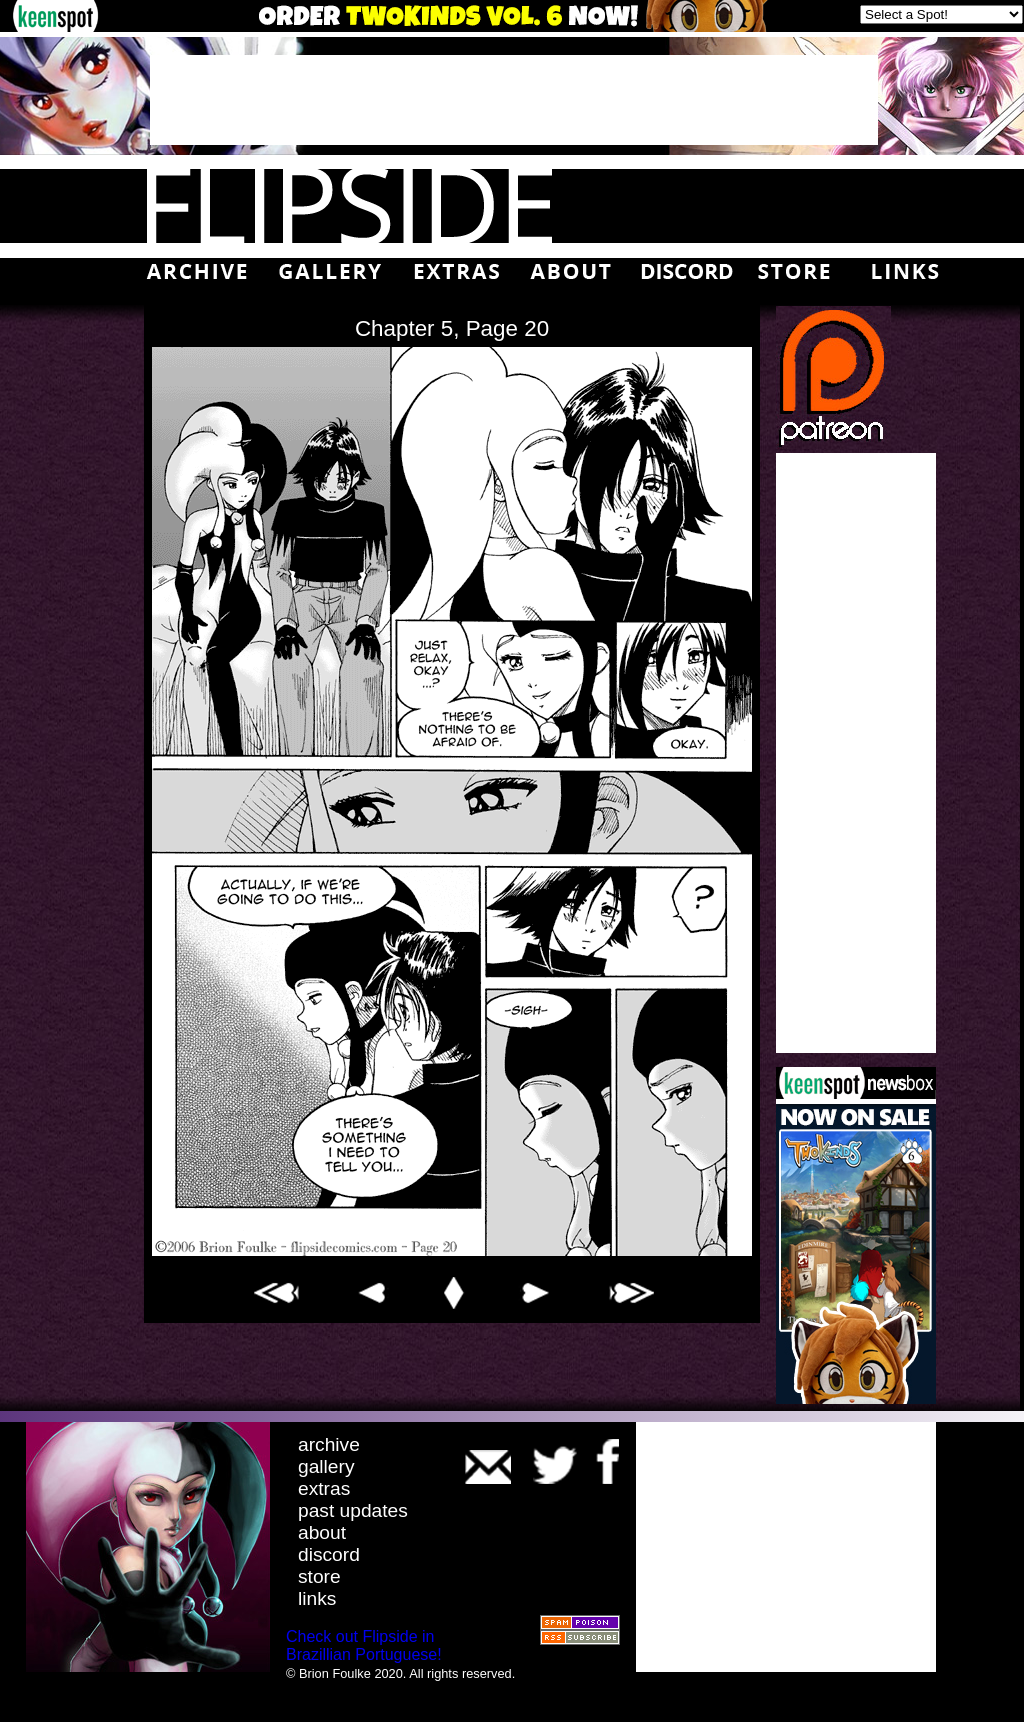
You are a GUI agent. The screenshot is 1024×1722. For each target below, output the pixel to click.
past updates (353, 1510)
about (322, 1532)
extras (324, 1488)
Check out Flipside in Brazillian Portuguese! (364, 1645)
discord (329, 1554)
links (317, 1598)
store (319, 1576)
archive (329, 1444)
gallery (326, 1466)
